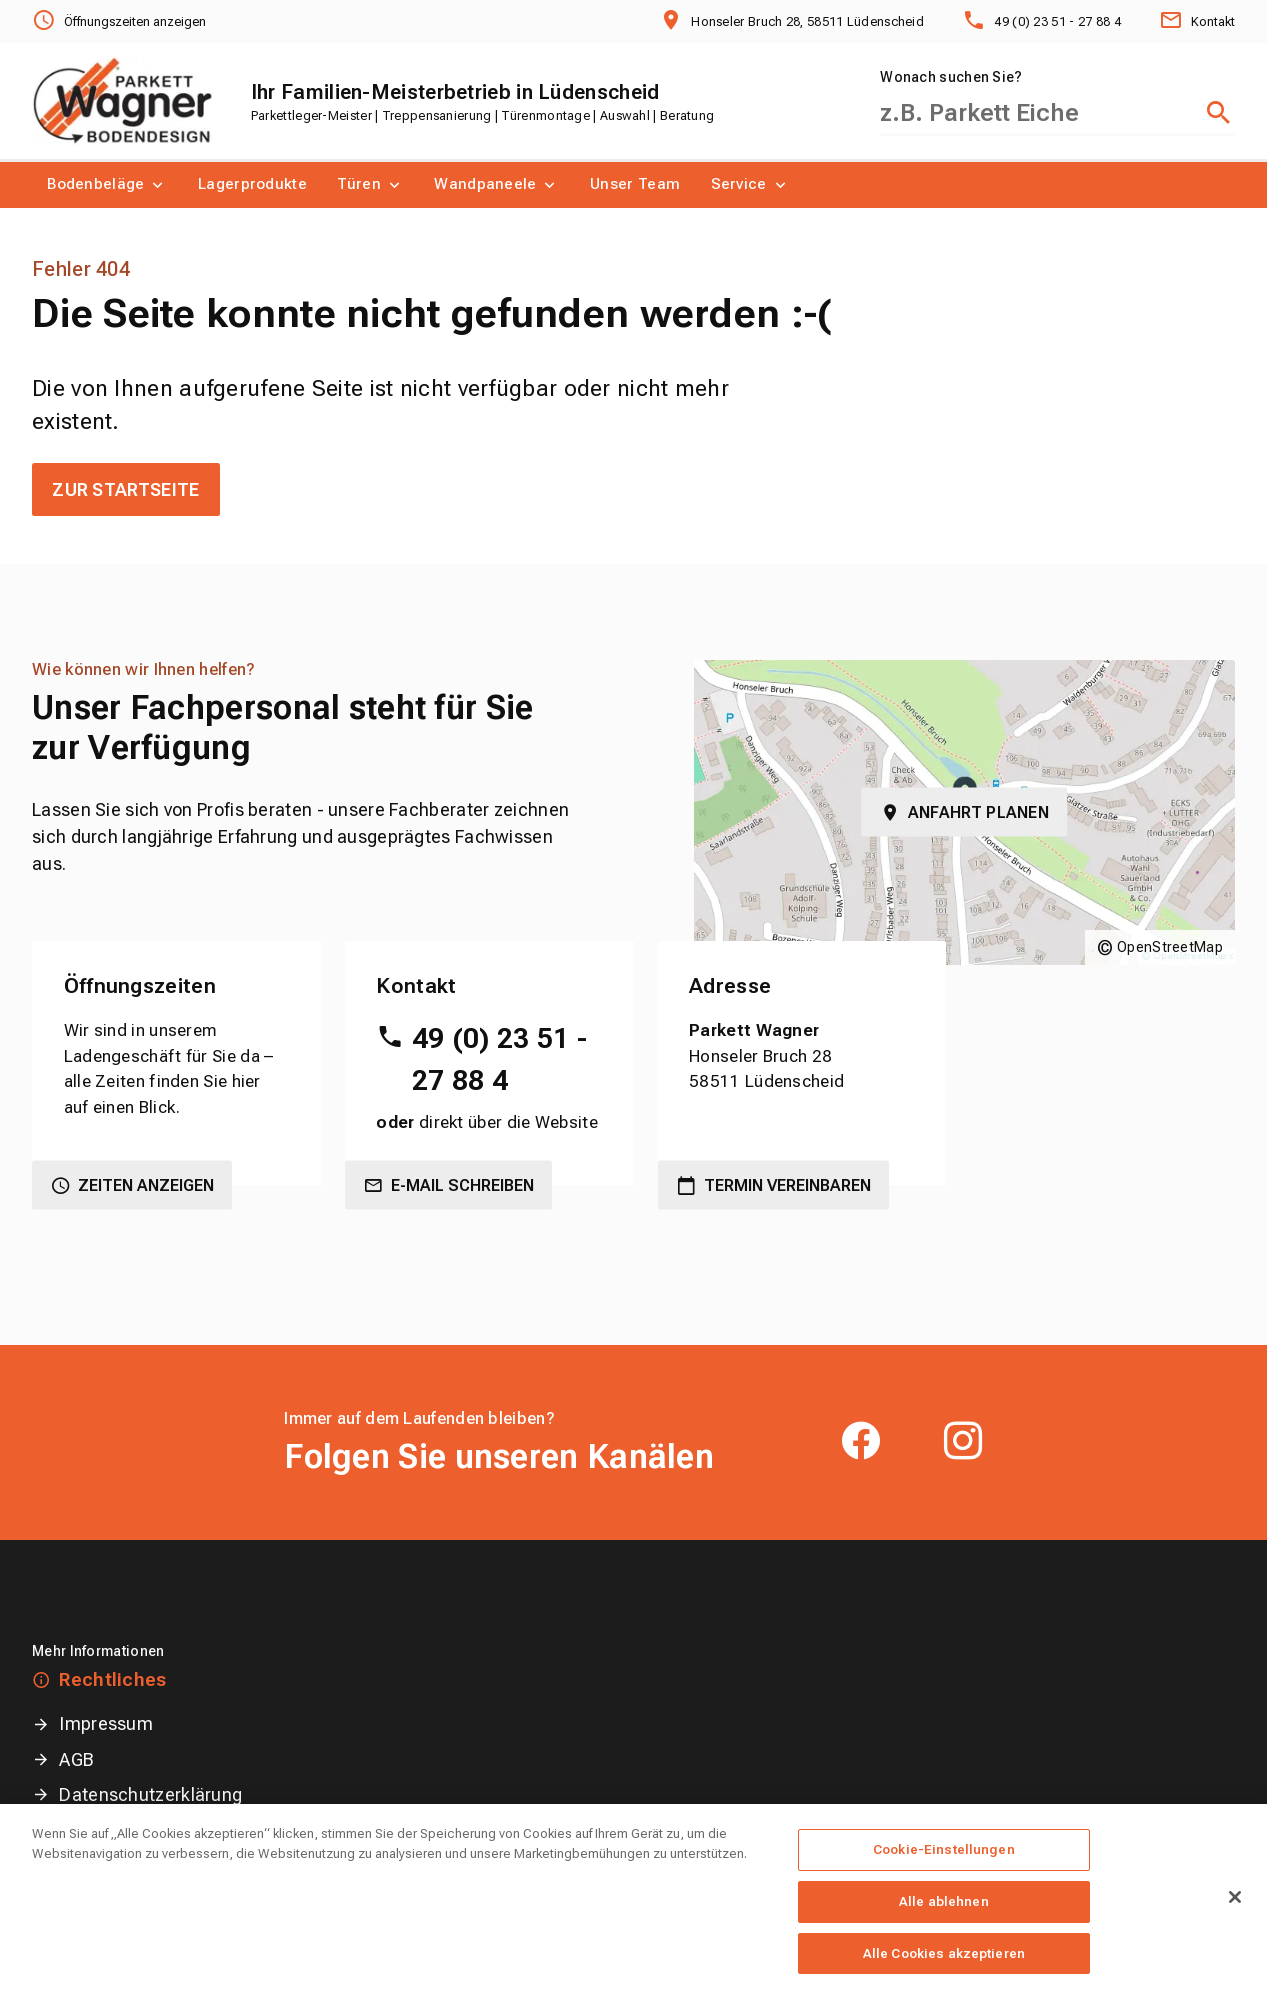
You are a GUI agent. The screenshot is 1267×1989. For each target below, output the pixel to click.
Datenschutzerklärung (150, 1794)
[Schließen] (1235, 1917)
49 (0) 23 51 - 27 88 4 (499, 1059)
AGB (76, 1759)
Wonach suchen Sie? (951, 77)
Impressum (106, 1723)
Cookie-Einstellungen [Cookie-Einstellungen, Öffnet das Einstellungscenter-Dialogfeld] (944, 1869)
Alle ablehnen (944, 1920)
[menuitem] (107, 185)
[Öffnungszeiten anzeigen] (119, 21)
